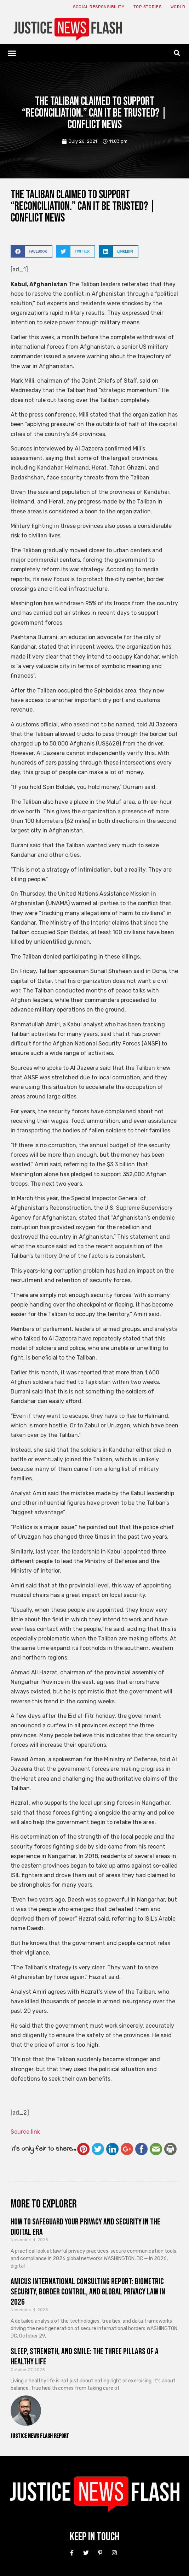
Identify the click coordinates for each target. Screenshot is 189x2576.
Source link (25, 2131)
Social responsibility (99, 7)
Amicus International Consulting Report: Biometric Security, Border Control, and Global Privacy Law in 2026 (88, 2291)
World (178, 7)
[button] (12, 53)
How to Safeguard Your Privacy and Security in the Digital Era (85, 2227)
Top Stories (147, 7)
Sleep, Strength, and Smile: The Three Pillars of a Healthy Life (85, 2356)
